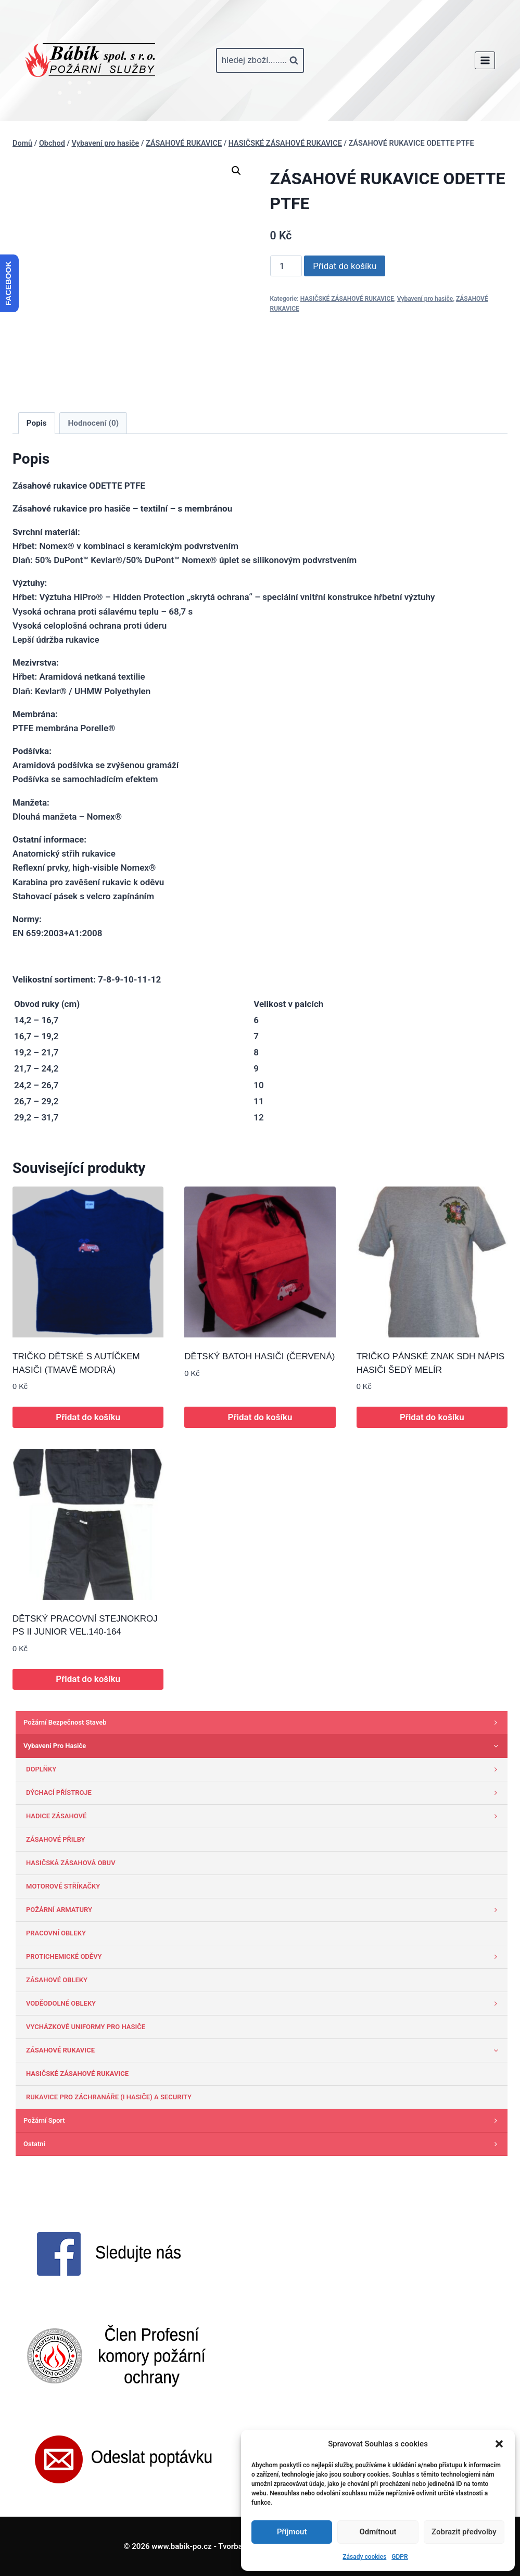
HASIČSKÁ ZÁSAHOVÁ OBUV (71, 1863)
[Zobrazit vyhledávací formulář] (259, 60)
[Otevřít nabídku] (485, 60)
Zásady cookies (364, 2556)
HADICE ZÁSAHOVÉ (264, 1816)
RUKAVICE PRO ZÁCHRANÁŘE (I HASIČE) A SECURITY (109, 2097)
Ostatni (262, 2144)
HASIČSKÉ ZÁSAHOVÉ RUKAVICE (347, 298)
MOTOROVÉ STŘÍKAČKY (63, 1886)
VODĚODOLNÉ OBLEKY (264, 2003)
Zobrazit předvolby (464, 2531)
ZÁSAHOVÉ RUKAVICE (264, 2050)
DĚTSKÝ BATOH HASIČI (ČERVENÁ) (259, 1356)
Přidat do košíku (344, 266)
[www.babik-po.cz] (90, 60)
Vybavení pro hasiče (425, 298)
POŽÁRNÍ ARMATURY (264, 1910)
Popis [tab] (37, 423)
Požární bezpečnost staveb (262, 1722)
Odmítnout (378, 2531)
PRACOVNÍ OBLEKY (56, 1933)
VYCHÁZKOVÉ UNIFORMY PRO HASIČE (85, 2027)
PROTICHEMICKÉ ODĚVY (264, 1956)
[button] (499, 2444)
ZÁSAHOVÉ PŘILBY (55, 1839)
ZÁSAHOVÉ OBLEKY (56, 1980)
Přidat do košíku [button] (88, 1417)
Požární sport (262, 2120)
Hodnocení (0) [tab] (93, 423)
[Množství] (286, 266)
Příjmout (292, 2531)
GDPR (399, 2556)
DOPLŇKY (264, 1769)
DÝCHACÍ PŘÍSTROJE (264, 1793)
